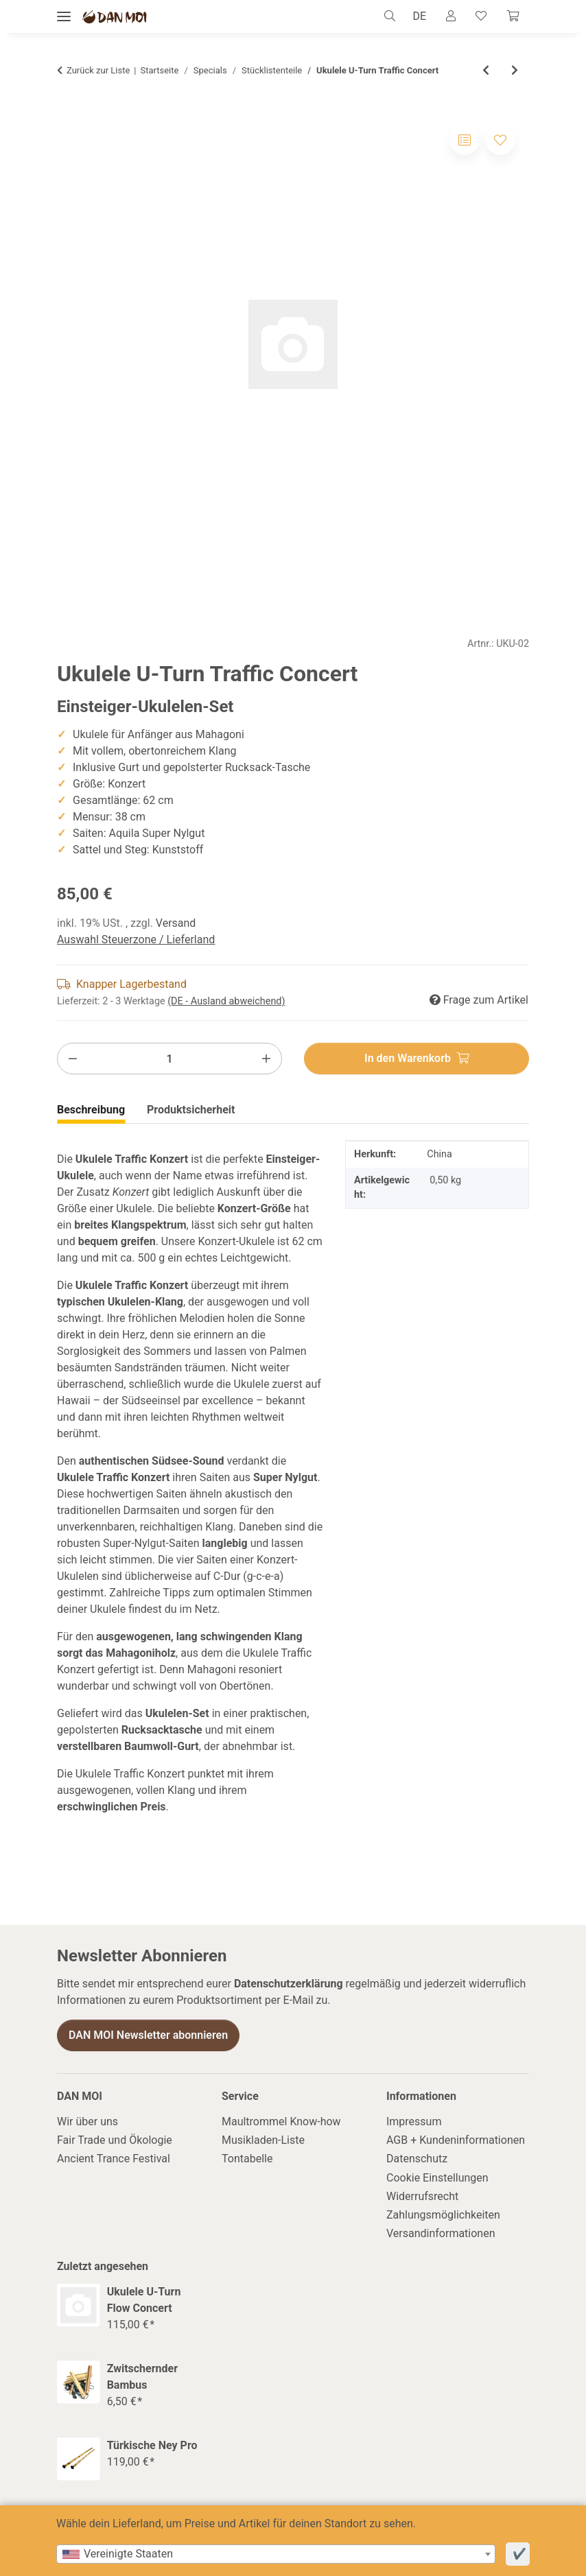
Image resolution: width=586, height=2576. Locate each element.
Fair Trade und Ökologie (114, 2140)
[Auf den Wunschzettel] (500, 140)
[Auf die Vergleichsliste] (464, 140)
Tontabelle (247, 2159)
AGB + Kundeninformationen (455, 2140)
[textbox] (276, 2554)
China (439, 1155)
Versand (176, 923)
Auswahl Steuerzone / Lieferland (136, 940)
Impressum (414, 2122)
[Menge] (169, 1059)
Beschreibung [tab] (91, 1110)
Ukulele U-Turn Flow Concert (144, 2300)
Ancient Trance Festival (113, 2159)
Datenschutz (416, 2159)
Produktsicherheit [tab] (191, 1110)
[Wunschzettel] (478, 16)
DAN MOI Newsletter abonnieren (148, 2035)
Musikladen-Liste (263, 2140)
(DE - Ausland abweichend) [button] (226, 1002)
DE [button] (412, 16)
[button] (385, 16)
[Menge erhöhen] (266, 1059)
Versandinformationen (440, 2234)
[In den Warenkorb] (416, 1059)
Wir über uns (87, 2122)
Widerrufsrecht (422, 2196)
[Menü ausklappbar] (64, 16)
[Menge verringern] (73, 1059)
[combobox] (275, 2554)
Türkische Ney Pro (152, 2446)
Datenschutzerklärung (288, 1984)
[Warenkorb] (512, 16)
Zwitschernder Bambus (142, 2377)
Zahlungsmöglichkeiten (443, 2215)
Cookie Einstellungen (437, 2177)
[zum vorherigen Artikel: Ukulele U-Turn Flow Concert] (485, 70)
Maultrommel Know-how (281, 2122)
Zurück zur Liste (98, 71)
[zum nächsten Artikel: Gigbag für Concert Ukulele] (514, 70)
